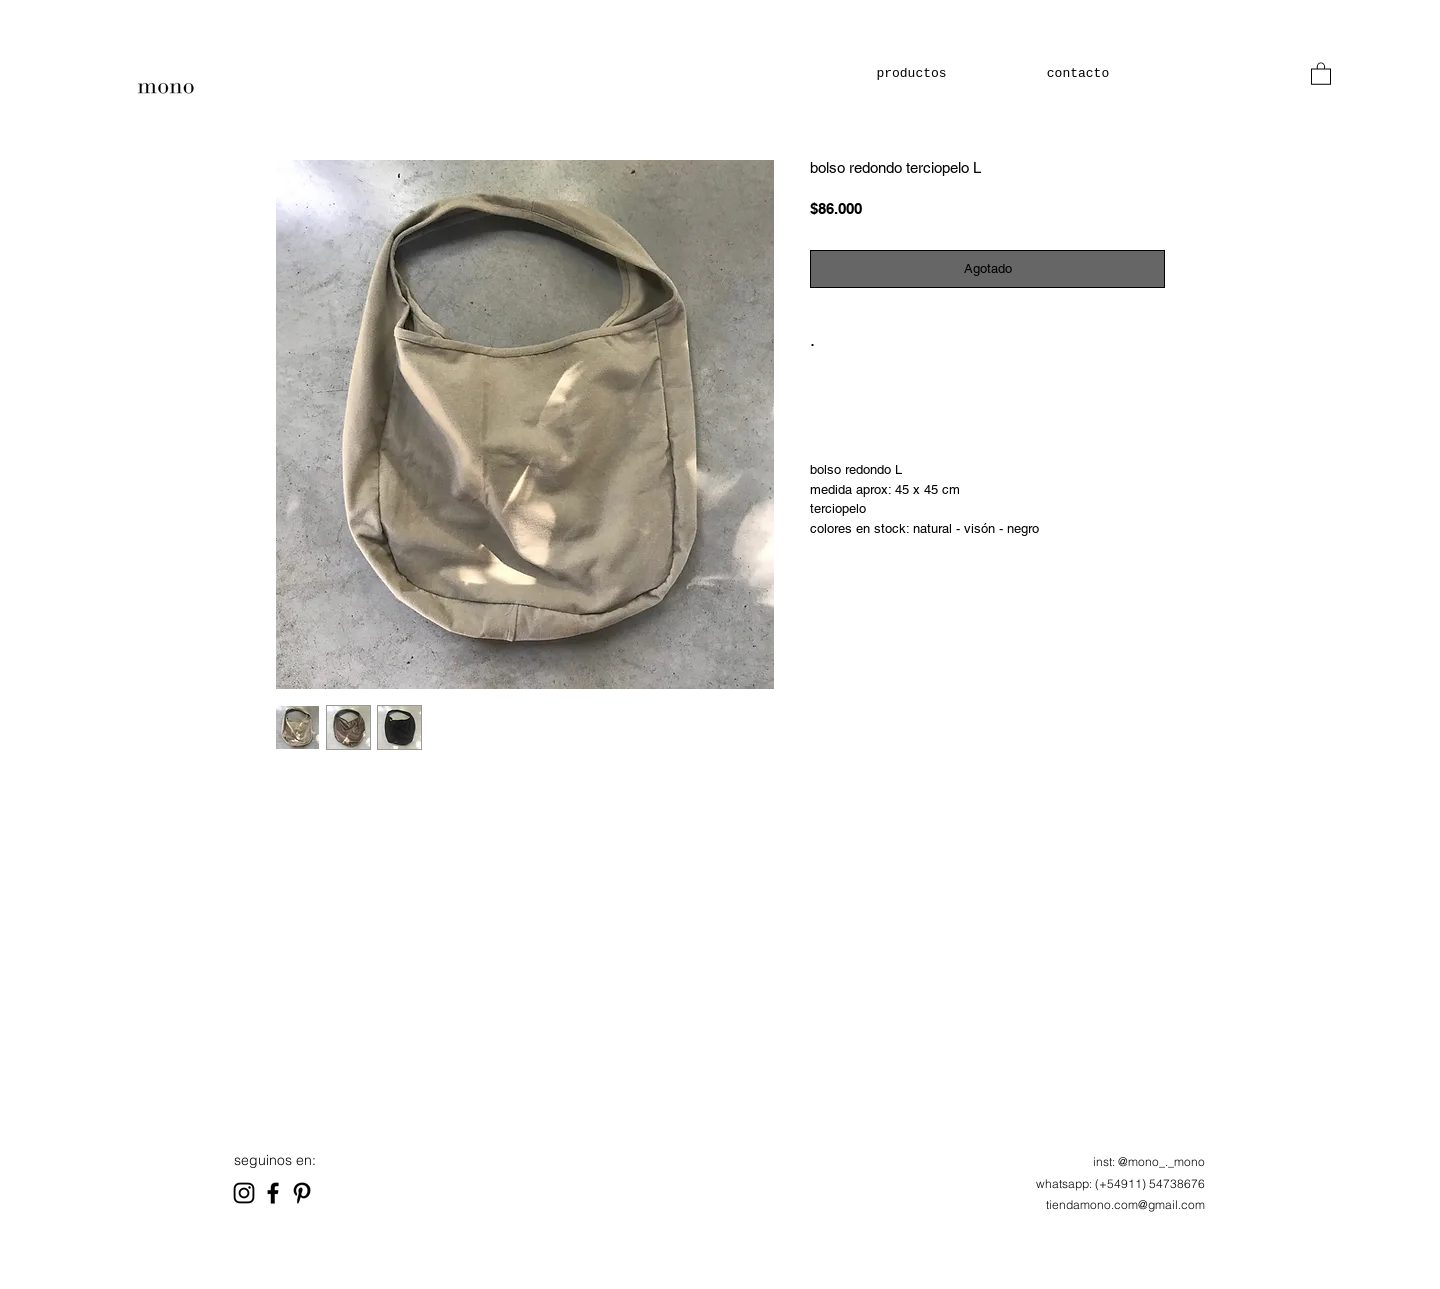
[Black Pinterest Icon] (302, 1193)
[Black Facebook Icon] (273, 1193)
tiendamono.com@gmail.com (1125, 1204)
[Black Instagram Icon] (244, 1193)
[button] (1321, 73)
